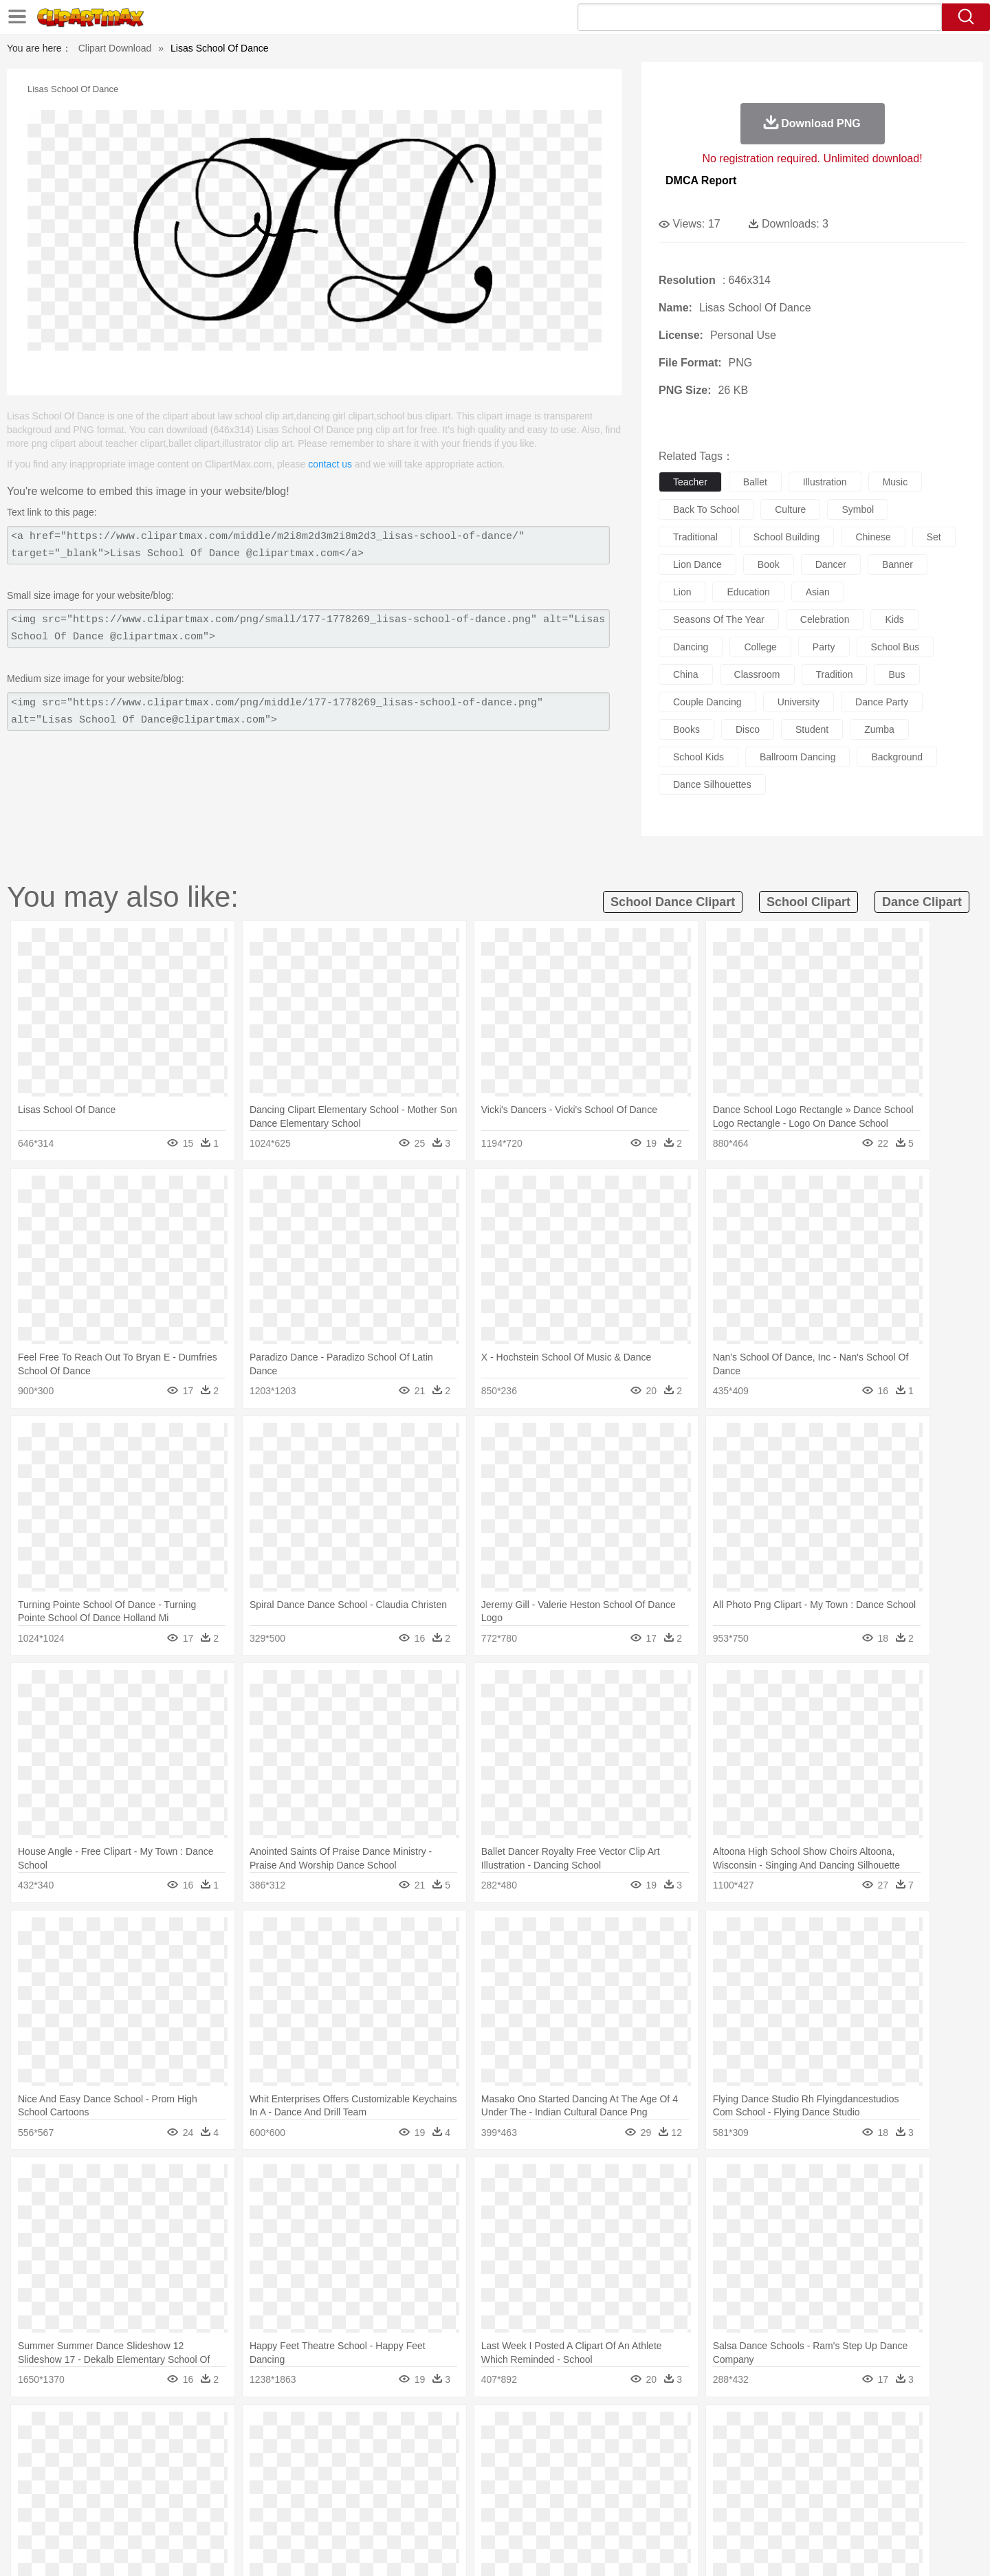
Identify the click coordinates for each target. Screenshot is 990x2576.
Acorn (143, 2429)
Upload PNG (873, 2547)
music (895, 481)
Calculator (731, 2491)
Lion (602, 2449)
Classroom (258, 2491)
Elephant (435, 2449)
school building (787, 536)
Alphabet (686, 2491)
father (585, 2470)
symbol (858, 509)
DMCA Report (701, 180)
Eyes (413, 2470)
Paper (619, 2491)
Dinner (548, 2511)
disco (748, 729)
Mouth (618, 2470)
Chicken (284, 2449)
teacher (690, 481)
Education (379, 2491)
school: (106, 2490)
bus (896, 674)
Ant (140, 2449)
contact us (330, 464)
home (482, 2470)
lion (682, 591)
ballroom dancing (798, 756)
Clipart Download (115, 48)
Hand (710, 2470)
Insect (574, 2449)
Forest (747, 2429)
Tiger (763, 2449)
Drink (246, 2511)
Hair (510, 2470)
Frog (494, 2449)
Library (547, 2491)
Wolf (824, 2449)
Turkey (794, 2449)
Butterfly (223, 2449)
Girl (533, 2470)
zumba (879, 729)
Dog (342, 2449)
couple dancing (707, 701)
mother (266, 2470)
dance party (881, 701)
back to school (706, 509)
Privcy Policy (729, 2547)
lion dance (697, 564)
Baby (172, 2470)
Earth (317, 2429)
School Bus (428, 2491)
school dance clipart (672, 902)
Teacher (187, 2491)
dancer (830, 564)
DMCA (821, 2547)
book (769, 564)
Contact (781, 2547)
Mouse (670, 2449)
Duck (369, 2449)
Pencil (340, 2491)
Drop (717, 2429)
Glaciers (407, 2429)
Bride (200, 2470)
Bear (164, 2449)
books (686, 729)
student (811, 729)
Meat (347, 2511)
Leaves (214, 2429)
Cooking (678, 2511)
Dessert (213, 2511)
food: (102, 2510)
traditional (695, 536)
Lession (773, 2491)
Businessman (314, 2470)
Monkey (633, 2449)
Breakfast (143, 2511)
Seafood (427, 2511)
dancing (690, 646)
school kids (698, 756)
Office (650, 2491)
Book (220, 2491)
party (824, 646)
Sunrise (551, 2429)
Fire (343, 2429)
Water (628, 2429)
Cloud (687, 2429)
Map (466, 2491)
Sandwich (384, 2511)
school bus (895, 646)
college (760, 646)
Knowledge (504, 2491)
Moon (517, 2429)
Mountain (591, 2429)
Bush (658, 2429)
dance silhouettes (712, 784)
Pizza (579, 2511)
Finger (678, 2470)
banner (897, 564)
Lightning (480, 2429)
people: (106, 2469)
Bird (190, 2449)
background (897, 756)
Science (584, 2491)
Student (148, 2491)
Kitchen (512, 2511)
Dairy (179, 2511)
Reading (304, 2491)
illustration (825, 481)
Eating (610, 2511)
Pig (698, 2449)
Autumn (178, 2429)
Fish (468, 2449)
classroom (757, 674)
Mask (143, 2470)
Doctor (361, 2470)
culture (790, 509)
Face (648, 2470)
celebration (825, 619)
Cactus (250, 2429)
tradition (834, 674)
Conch (285, 2429)
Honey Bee (532, 2449)
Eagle (398, 2449)
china (685, 674)
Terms (681, 2547)
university (799, 701)
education (748, 591)
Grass (443, 2429)
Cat (254, 2449)
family (232, 2470)
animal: (106, 2448)
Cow (317, 2449)
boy (557, 2470)
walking (446, 2470)
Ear (388, 2470)
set (934, 536)
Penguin (729, 2449)
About (644, 2547)
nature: (106, 2428)
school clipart (808, 902)
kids (894, 619)
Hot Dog (718, 2511)
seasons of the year (718, 619)
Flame (371, 2429)
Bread (643, 2511)
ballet (755, 481)
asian (818, 591)
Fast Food (283, 2511)
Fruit (320, 2511)
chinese (872, 536)
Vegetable (470, 2511)
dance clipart (922, 902)
